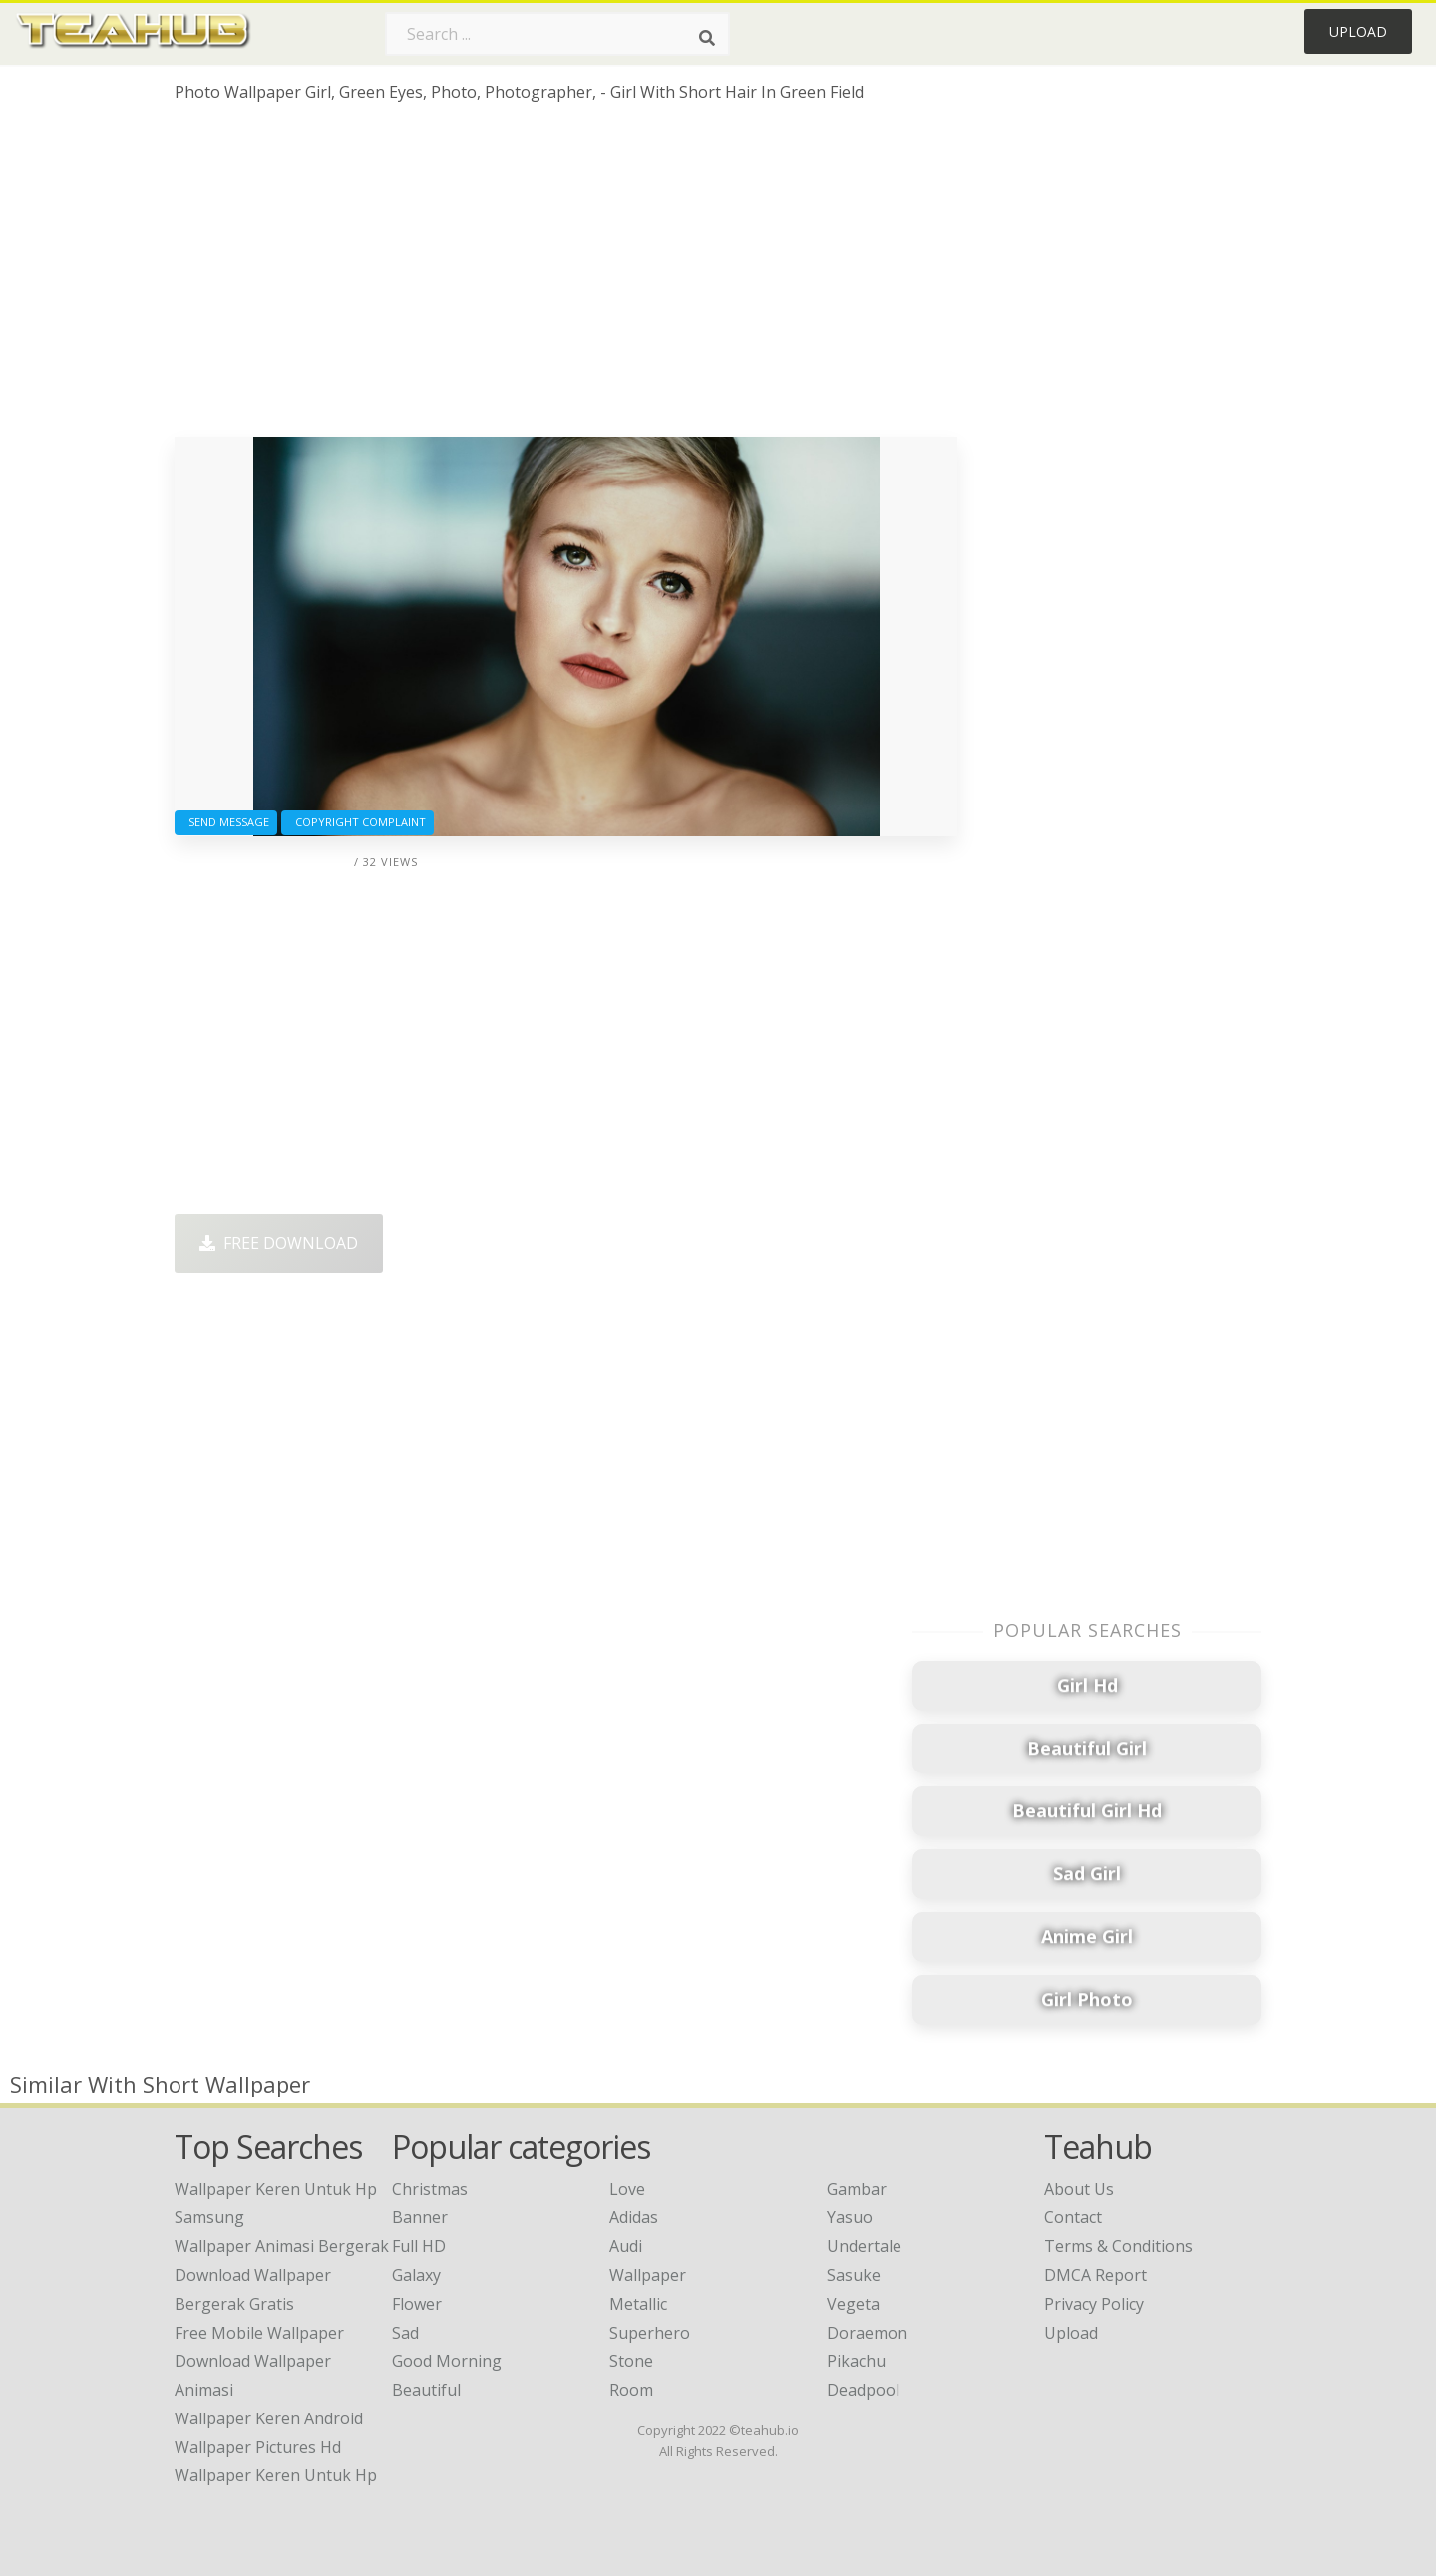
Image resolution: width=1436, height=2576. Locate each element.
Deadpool (863, 2390)
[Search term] (557, 34)
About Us (1079, 2189)
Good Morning (447, 2361)
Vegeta (853, 2304)
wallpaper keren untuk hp (276, 2475)
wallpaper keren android (269, 2418)
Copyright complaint (357, 821)
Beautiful (426, 2390)
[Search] (707, 38)
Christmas (430, 2189)
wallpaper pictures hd (258, 2447)
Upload (1358, 31)
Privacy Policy (1094, 2304)
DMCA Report (1095, 2275)
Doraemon (867, 2333)
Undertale (864, 2246)
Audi (625, 2246)
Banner (420, 2217)
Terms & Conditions (1118, 2246)
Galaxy (416, 2275)
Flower (417, 2304)
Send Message (225, 821)
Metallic (638, 2304)
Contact (1073, 2217)
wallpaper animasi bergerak (282, 2246)
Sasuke (854, 2275)
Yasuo (850, 2217)
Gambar (857, 2189)
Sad (405, 2333)
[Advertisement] (566, 277)
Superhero (649, 2333)
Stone (631, 2361)
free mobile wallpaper (259, 2333)
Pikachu (856, 2361)
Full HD (419, 2246)
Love (627, 2189)
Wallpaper (647, 2275)
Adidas (633, 2217)
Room (631, 2390)
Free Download (278, 1243)
